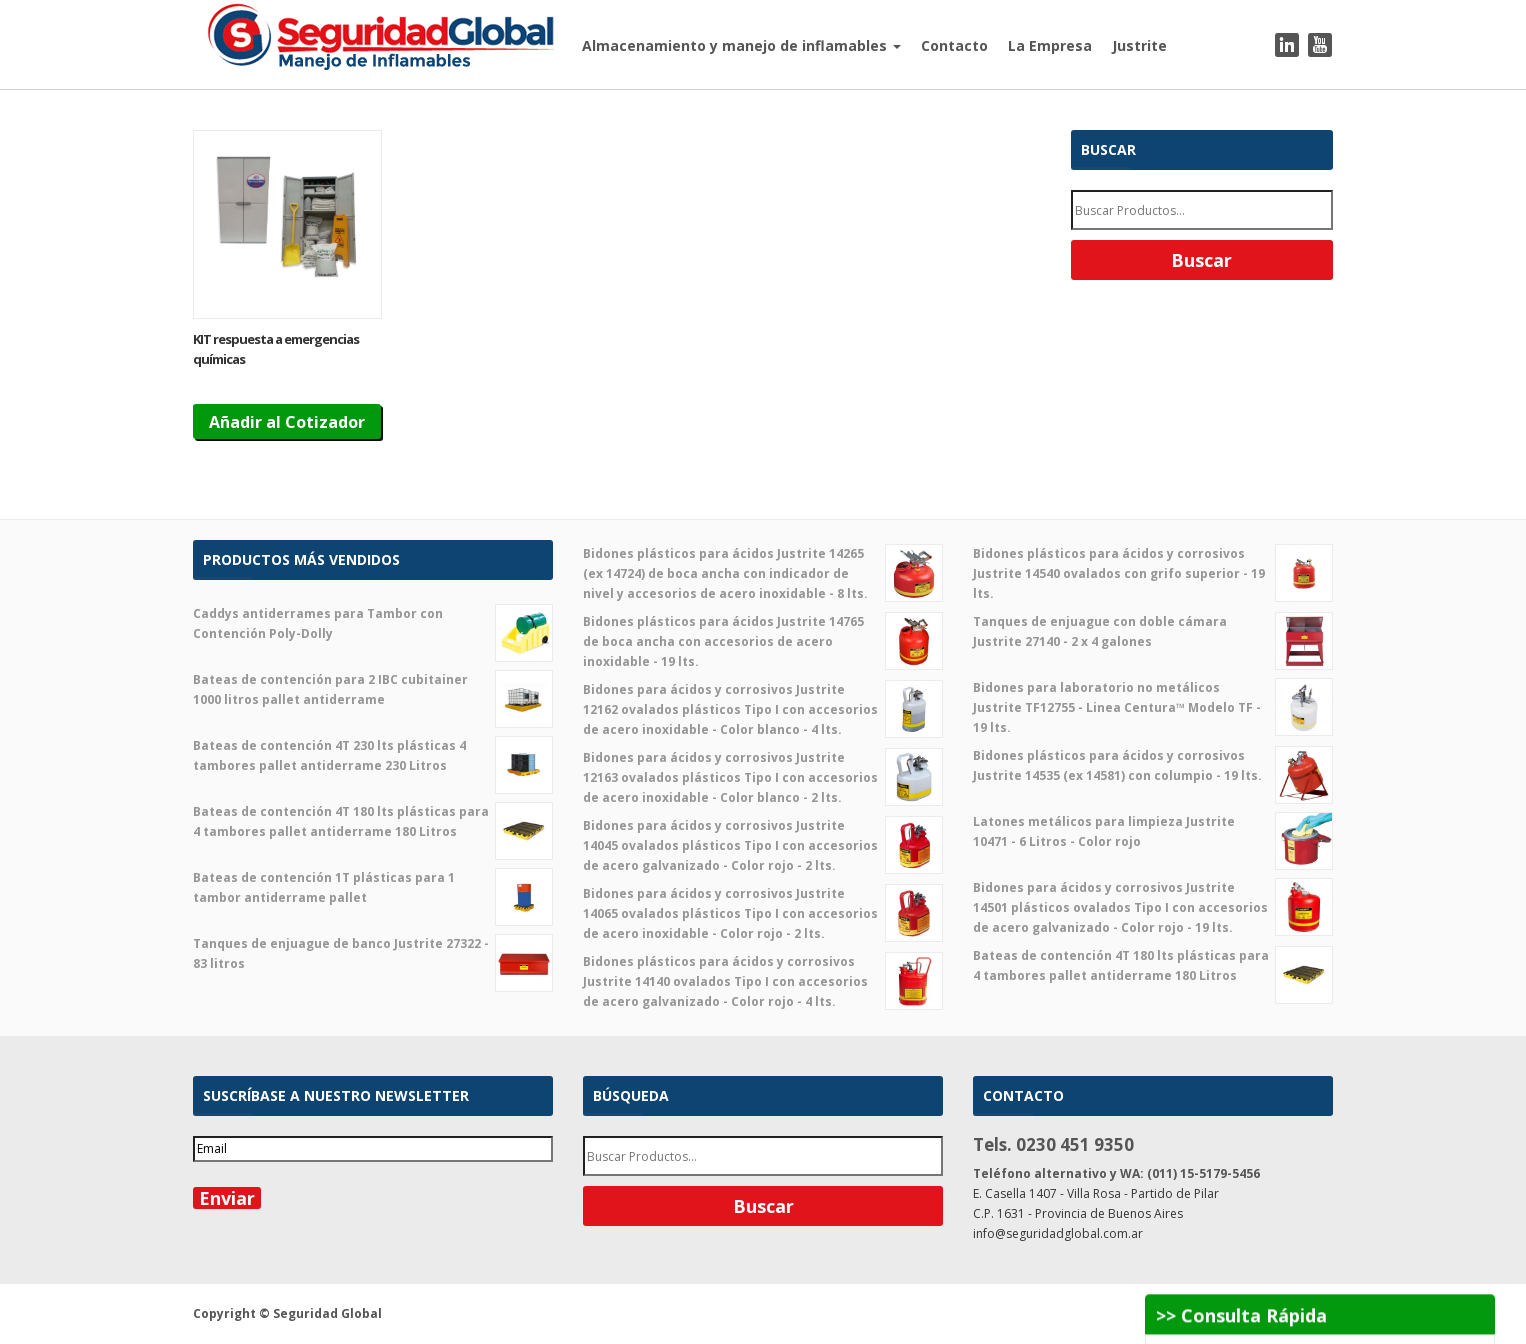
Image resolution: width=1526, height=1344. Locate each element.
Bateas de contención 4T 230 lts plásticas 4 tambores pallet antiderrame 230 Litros (373, 756)
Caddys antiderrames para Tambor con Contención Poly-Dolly (373, 624)
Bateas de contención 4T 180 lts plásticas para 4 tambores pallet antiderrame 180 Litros (373, 822)
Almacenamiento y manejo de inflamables (741, 45)
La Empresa (1050, 45)
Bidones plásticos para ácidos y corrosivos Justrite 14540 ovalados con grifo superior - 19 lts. (1153, 573)
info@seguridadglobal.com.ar (1058, 1233)
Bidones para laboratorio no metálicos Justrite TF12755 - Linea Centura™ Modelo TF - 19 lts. (1153, 707)
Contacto (954, 45)
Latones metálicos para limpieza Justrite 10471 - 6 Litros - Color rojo (1153, 832)
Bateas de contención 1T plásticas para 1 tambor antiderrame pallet (373, 888)
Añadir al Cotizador (287, 422)
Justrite (1139, 45)
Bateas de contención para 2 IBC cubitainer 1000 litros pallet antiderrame (373, 690)
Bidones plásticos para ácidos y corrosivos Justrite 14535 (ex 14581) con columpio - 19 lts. (1153, 766)
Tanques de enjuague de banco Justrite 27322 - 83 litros (373, 954)
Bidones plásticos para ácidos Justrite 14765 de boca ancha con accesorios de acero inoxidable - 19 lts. (763, 641)
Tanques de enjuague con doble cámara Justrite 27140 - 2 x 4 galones (1153, 632)
